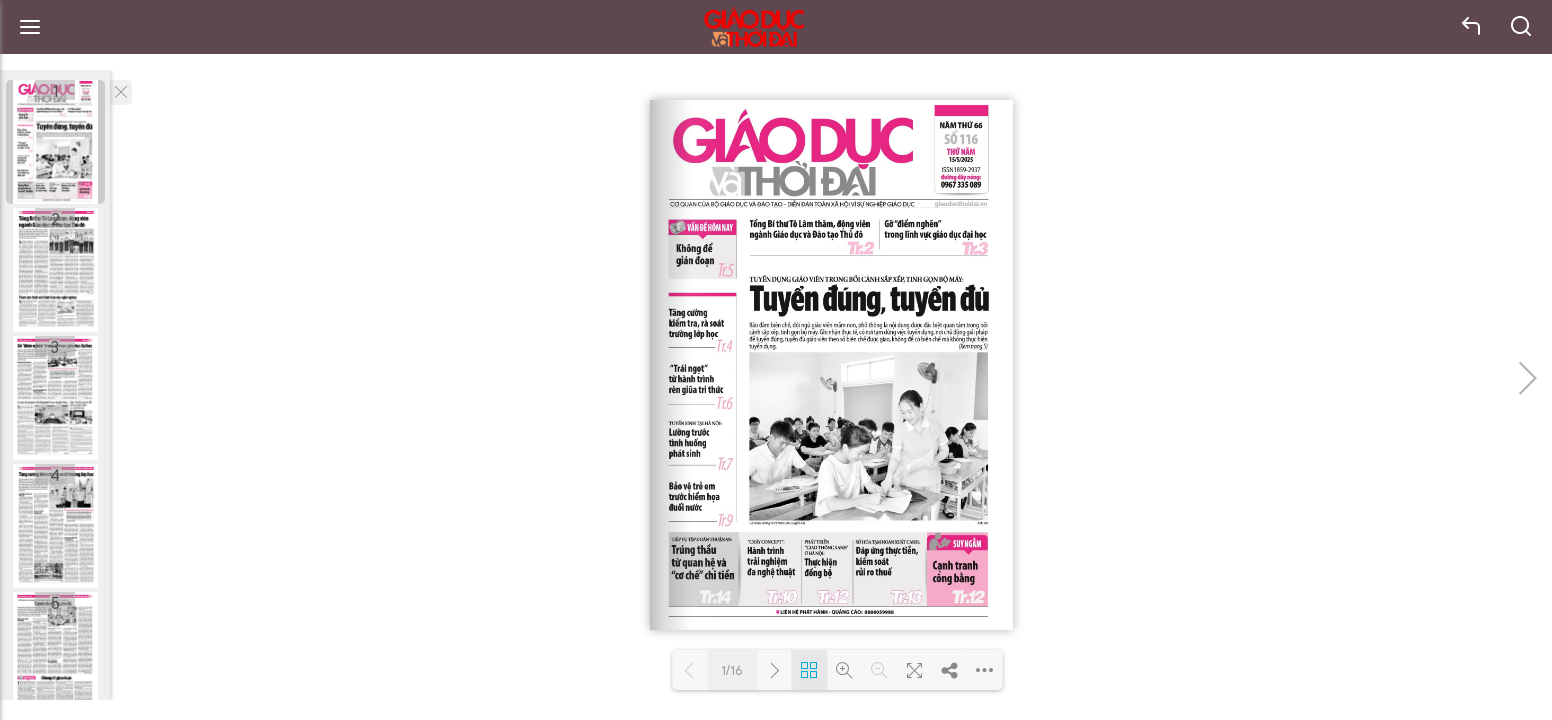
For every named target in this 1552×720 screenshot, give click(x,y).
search (1522, 27)
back (1472, 27)
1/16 (732, 670)
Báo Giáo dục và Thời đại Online (754, 27)
